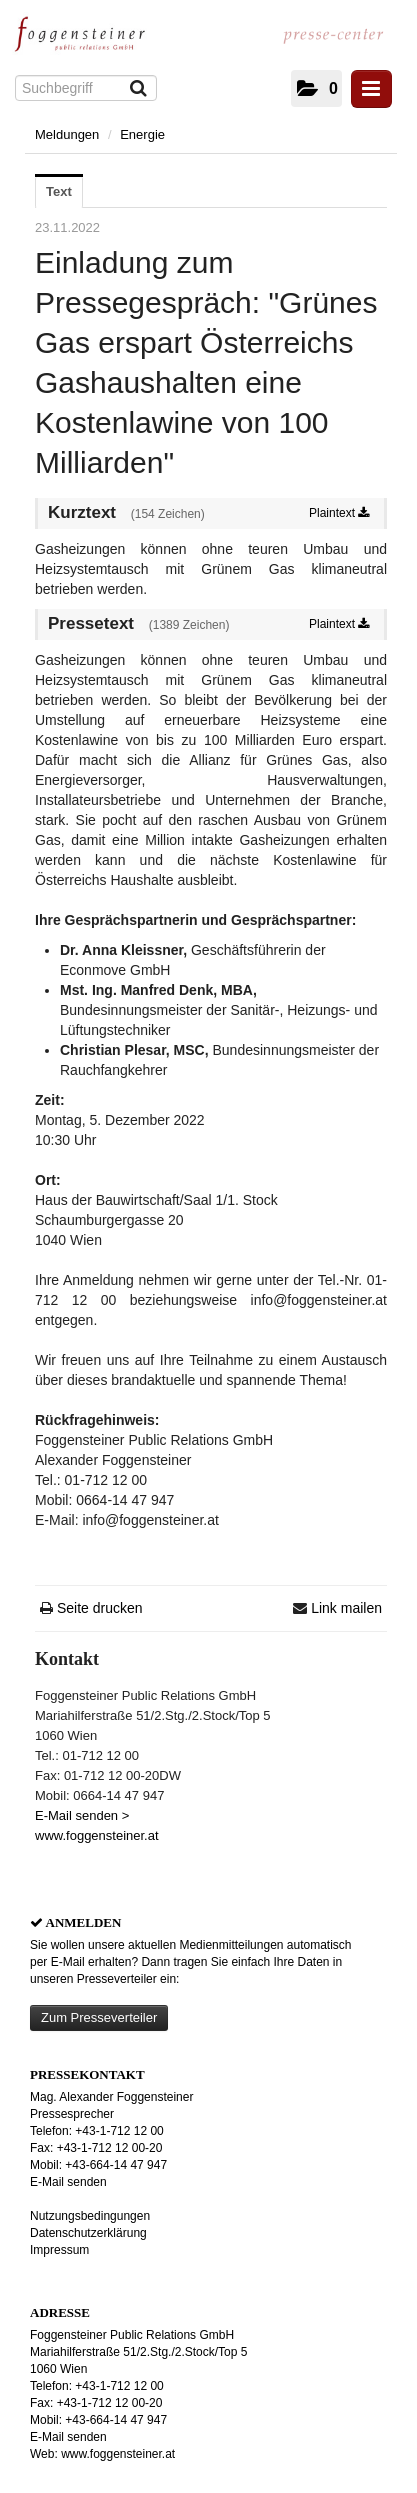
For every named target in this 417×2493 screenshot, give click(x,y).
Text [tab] (59, 191)
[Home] (85, 40)
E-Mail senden (68, 2182)
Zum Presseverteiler (99, 2017)
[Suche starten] (139, 90)
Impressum (59, 2250)
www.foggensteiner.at (97, 1835)
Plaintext (339, 513)
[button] (316, 88)
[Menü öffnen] (371, 89)
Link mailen (346, 1608)
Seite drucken (100, 1608)
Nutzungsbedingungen (90, 2216)
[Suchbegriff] (86, 88)
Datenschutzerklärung (88, 2233)
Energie (142, 134)
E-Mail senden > (82, 1815)
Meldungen (67, 134)
